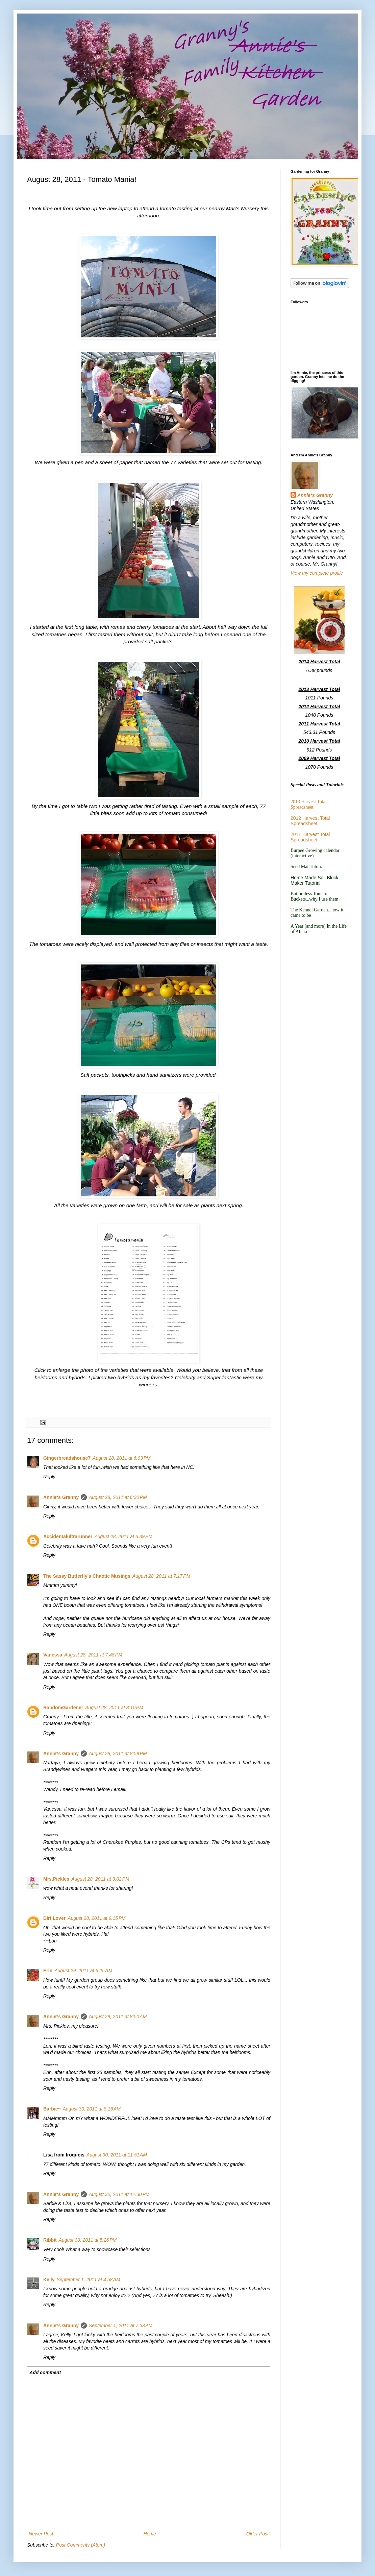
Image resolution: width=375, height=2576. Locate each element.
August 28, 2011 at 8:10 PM (114, 1707)
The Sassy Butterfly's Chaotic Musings (86, 1576)
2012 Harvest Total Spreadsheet (310, 820)
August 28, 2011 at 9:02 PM (100, 1879)
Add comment (45, 2372)
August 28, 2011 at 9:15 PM (97, 1918)
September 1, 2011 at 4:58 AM (88, 2279)
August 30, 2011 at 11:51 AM (116, 2154)
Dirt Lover (54, 1918)
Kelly (48, 2279)
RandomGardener (63, 1707)
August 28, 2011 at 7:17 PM (161, 1576)
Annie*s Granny (61, 1497)
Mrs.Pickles (56, 1879)
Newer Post (41, 2533)
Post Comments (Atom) (80, 2545)
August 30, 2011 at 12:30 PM (119, 2194)
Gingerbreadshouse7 (67, 1458)
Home (149, 2533)
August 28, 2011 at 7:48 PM (93, 1654)
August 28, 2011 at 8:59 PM (118, 1753)
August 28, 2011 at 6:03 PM (122, 1458)
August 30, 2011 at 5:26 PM (88, 2240)
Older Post (257, 2533)
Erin (47, 1970)
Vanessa (52, 1654)
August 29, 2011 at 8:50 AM (118, 2016)
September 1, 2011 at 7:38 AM (120, 2325)
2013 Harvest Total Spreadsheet (309, 804)
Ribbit (50, 2240)
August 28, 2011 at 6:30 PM (118, 1497)
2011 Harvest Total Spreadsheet (310, 837)
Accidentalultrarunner (67, 1536)
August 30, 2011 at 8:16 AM (92, 2109)
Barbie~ (52, 2109)
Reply (49, 1476)
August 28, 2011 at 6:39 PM (123, 1536)
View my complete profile (317, 573)
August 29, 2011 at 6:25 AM (83, 1970)
